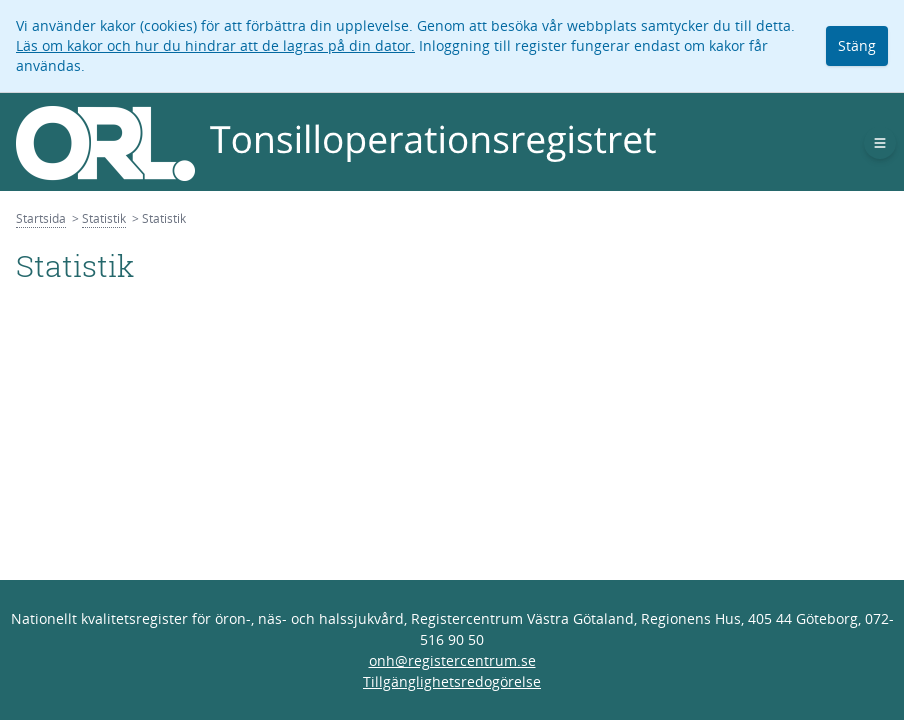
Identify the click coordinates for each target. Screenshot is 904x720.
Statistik (104, 218)
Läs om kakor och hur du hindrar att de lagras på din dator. (215, 45)
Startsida (41, 218)
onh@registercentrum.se (452, 660)
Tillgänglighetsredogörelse (452, 681)
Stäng (857, 45)
